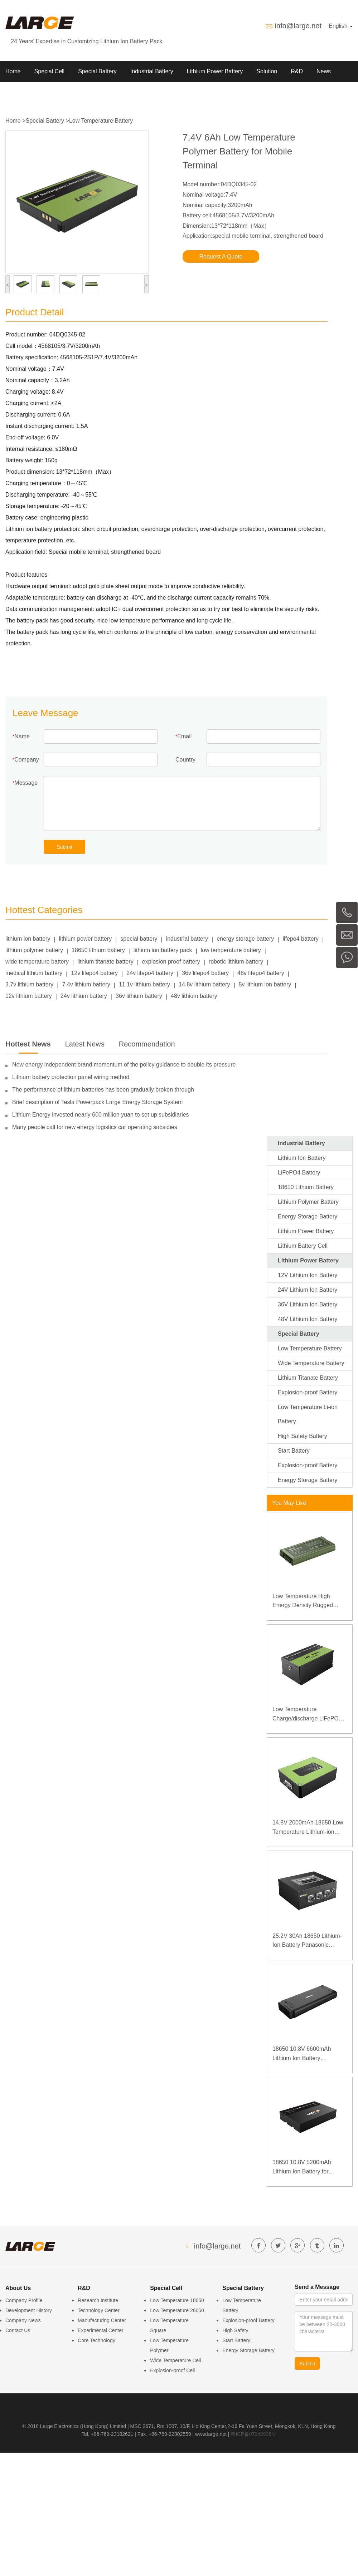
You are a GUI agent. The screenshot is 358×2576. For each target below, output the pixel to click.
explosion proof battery (171, 962)
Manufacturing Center (102, 2320)
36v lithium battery (139, 996)
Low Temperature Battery (101, 121)
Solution (266, 71)
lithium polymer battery (34, 950)
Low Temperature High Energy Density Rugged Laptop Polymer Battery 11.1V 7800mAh (302, 1601)
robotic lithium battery (236, 962)
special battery (138, 939)
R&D (297, 71)
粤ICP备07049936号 (253, 2434)
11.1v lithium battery (144, 984)
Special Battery (97, 71)
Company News (23, 2320)
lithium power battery (85, 939)
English (341, 26)
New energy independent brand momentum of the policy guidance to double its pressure (124, 1065)
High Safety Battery (302, 1436)
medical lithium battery (33, 973)
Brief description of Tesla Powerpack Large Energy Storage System (97, 1102)
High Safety (235, 2330)
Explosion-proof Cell (172, 2370)
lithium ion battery (27, 939)
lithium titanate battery (105, 962)
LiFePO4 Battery (299, 1172)
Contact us (56, 93)
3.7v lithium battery (29, 984)
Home (13, 71)
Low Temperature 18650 (177, 2300)
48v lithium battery (194, 996)
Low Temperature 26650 (177, 2310)
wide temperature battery (37, 962)
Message (26, 783)
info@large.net (298, 26)
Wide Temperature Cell (175, 2360)
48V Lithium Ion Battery (307, 1319)
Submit (64, 847)
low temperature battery (231, 950)
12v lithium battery (28, 996)
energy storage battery (245, 939)
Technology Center (99, 2310)
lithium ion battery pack (163, 950)
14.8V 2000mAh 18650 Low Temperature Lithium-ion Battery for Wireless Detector (309, 1827)
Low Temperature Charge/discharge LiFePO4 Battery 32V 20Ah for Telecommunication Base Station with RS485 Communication (307, 1714)
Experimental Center (101, 2330)
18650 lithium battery (98, 950)
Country (185, 760)
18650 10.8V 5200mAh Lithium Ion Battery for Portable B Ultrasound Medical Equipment (301, 2167)
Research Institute (98, 2300)
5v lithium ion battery (265, 984)
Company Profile (24, 2300)
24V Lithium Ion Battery (307, 1290)
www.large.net (211, 2434)
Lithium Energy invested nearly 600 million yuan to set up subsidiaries (100, 1115)
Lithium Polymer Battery (308, 1202)
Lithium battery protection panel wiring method (70, 1077)
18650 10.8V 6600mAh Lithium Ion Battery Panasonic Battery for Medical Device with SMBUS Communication (308, 2054)
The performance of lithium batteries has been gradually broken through (103, 1090)
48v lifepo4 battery (260, 973)
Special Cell (49, 71)
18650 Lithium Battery (306, 1187)
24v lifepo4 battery (149, 973)
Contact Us (17, 2330)
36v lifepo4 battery (205, 973)
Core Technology (96, 2340)
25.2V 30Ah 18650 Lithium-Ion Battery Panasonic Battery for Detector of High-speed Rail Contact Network (308, 1941)
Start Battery (294, 1451)
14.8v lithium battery (204, 984)
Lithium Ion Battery (301, 1158)
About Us (17, 93)
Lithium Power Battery (215, 71)
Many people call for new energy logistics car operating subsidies (94, 1127)
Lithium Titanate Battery (308, 1378)
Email (184, 736)
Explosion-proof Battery (307, 1392)
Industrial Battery (151, 71)
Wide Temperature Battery (311, 1363)
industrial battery (187, 939)
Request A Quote (221, 256)
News (323, 71)
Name (22, 736)
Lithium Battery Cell (303, 1246)
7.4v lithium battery (86, 984)
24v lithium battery (84, 996)
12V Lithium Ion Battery (307, 1275)
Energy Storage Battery (307, 1216)
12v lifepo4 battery (94, 973)
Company (26, 760)
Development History (28, 2310)
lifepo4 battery (300, 939)
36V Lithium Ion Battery (307, 1304)
